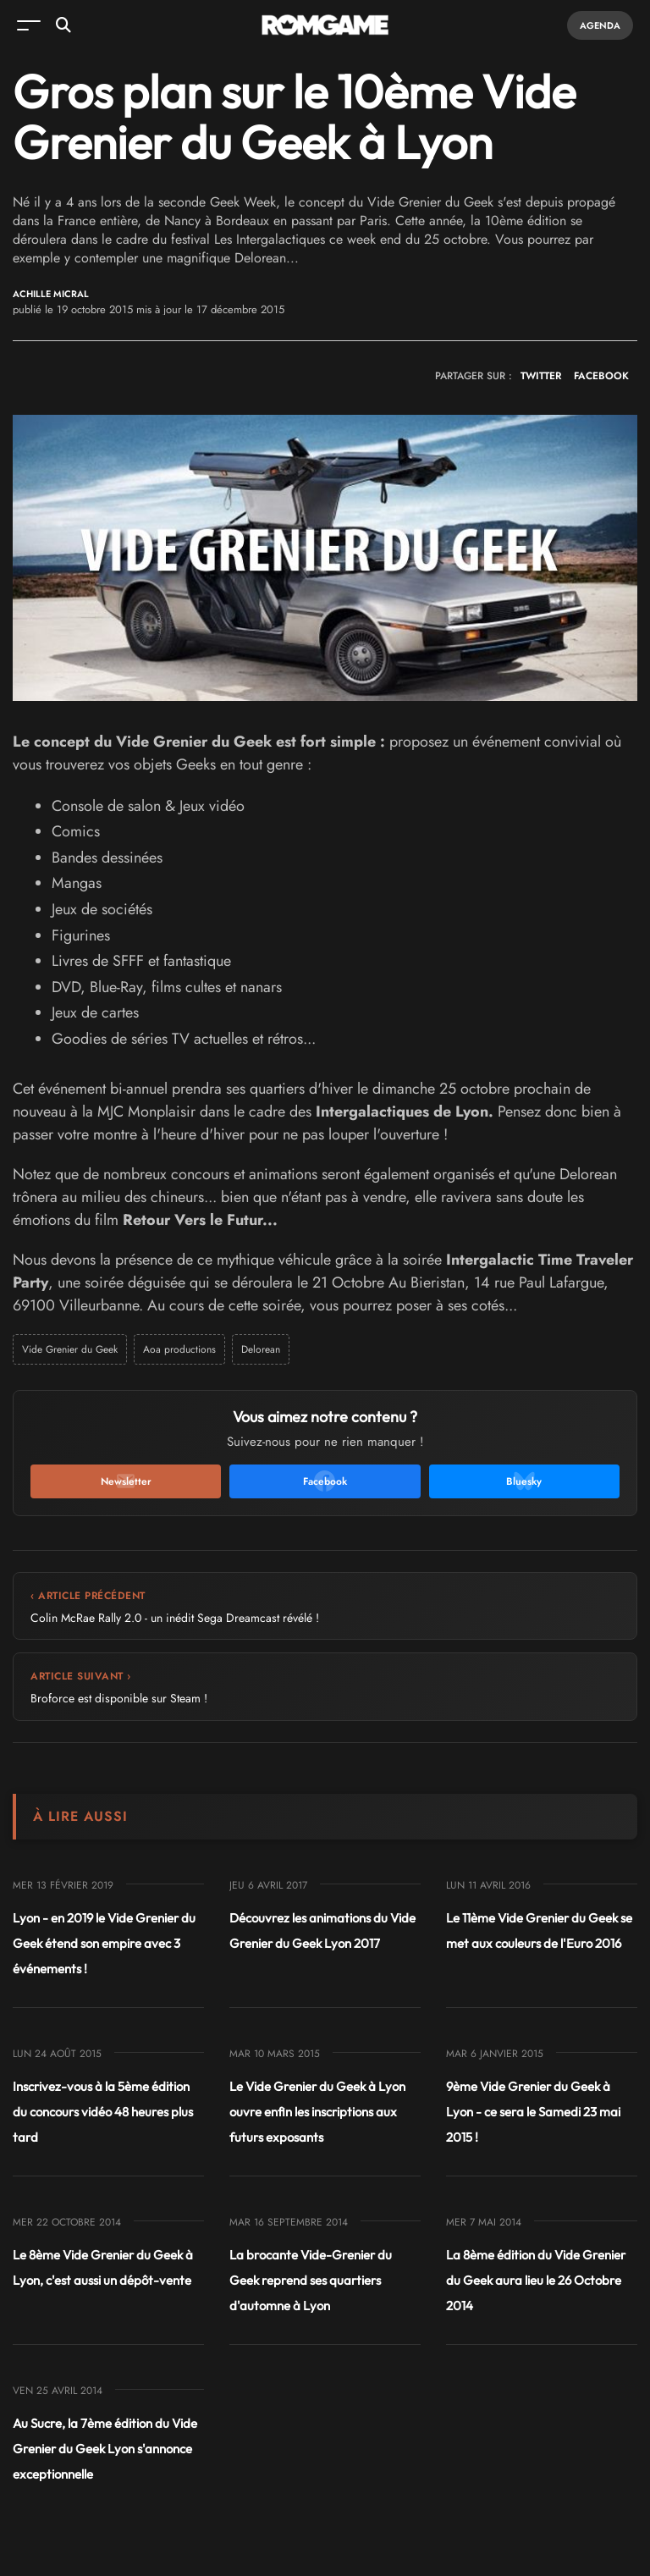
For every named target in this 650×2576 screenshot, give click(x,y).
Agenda (600, 25)
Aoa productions (179, 1349)
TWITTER (541, 375)
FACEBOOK (601, 375)
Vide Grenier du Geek (70, 1349)
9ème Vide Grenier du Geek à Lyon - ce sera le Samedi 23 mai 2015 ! (533, 2111)
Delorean (260, 1349)
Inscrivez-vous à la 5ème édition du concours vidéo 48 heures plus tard (103, 2111)
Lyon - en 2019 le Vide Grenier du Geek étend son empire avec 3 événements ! (104, 1943)
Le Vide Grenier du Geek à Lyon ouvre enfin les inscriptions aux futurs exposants (317, 2111)
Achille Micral (51, 294)
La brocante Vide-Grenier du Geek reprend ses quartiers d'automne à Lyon (310, 2280)
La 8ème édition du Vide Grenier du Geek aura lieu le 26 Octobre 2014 (535, 2280)
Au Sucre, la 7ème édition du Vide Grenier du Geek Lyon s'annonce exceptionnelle (105, 2448)
